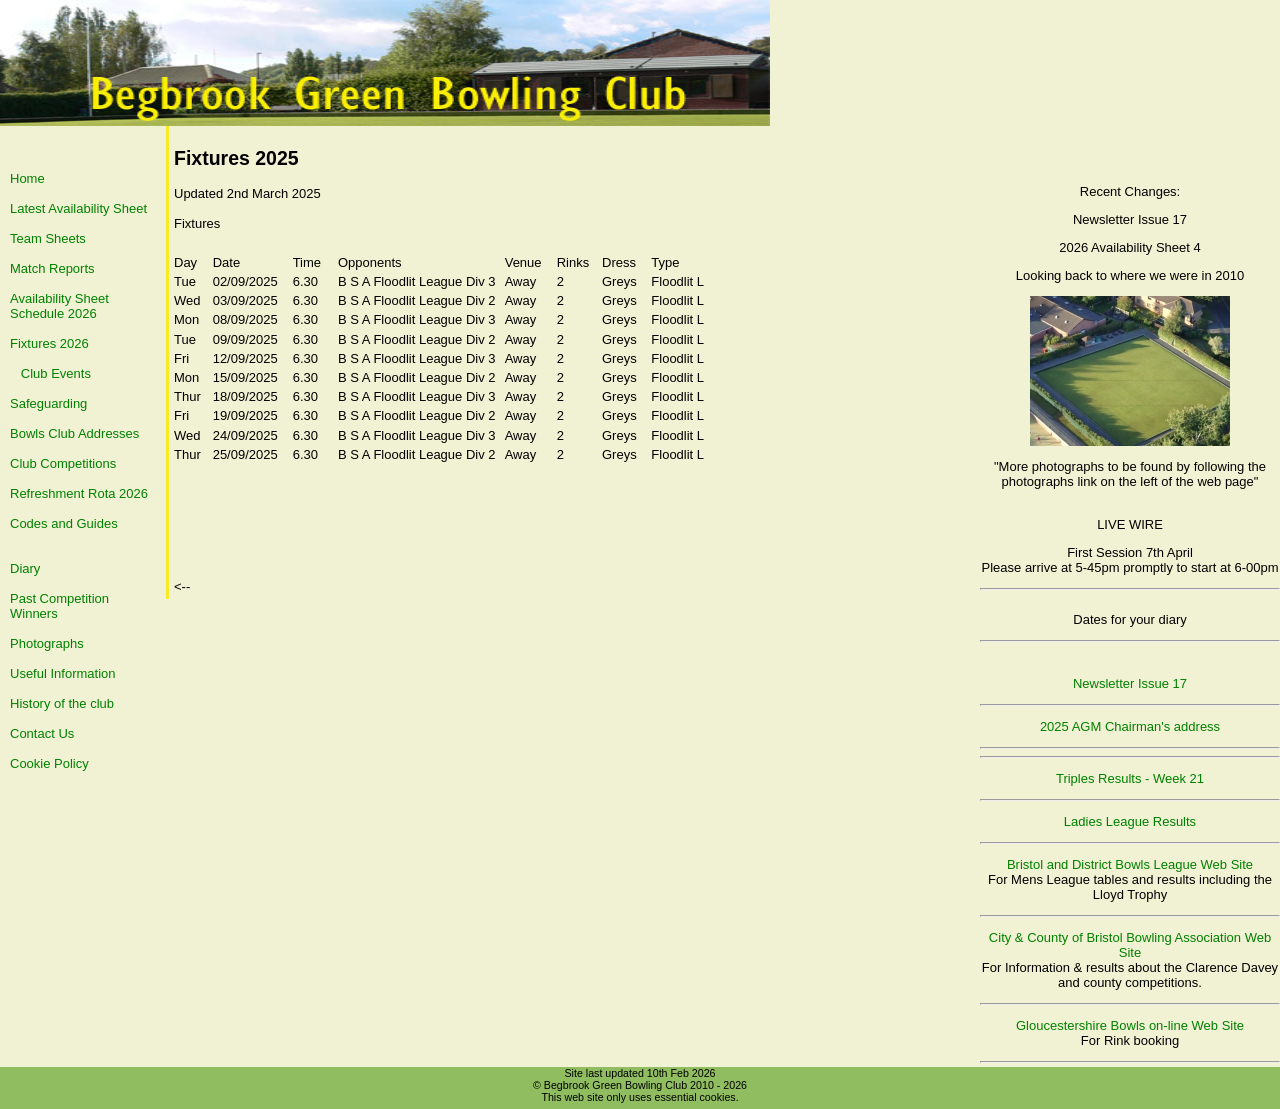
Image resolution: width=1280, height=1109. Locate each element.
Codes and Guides (64, 523)
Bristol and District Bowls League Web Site (1130, 864)
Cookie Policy (49, 763)
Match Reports (52, 268)
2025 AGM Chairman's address (1130, 726)
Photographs (47, 643)
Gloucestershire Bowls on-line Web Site (1130, 1025)
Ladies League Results (1130, 821)
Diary (25, 568)
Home (27, 178)
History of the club (62, 703)
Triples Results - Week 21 (1130, 778)
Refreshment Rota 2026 (79, 493)
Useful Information (63, 673)
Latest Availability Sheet (78, 208)
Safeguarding (48, 403)
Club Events (56, 373)
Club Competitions (63, 463)
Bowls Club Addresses (74, 433)
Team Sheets (48, 238)
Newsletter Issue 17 (1130, 683)
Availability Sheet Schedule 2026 (59, 306)
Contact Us (42, 733)
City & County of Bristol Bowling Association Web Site (1130, 945)
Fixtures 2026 (49, 343)
